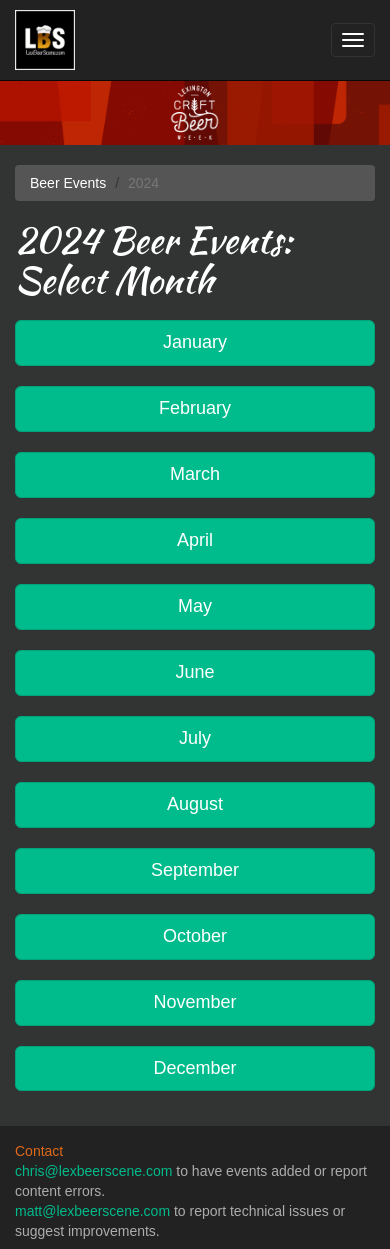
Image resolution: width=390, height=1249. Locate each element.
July (195, 738)
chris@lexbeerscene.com (93, 1171)
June (194, 672)
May (195, 606)
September (195, 870)
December (194, 1068)
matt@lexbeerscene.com (92, 1211)
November (194, 1002)
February (195, 408)
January (195, 342)
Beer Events (68, 183)
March (195, 474)
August (195, 804)
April (195, 540)
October (195, 936)
